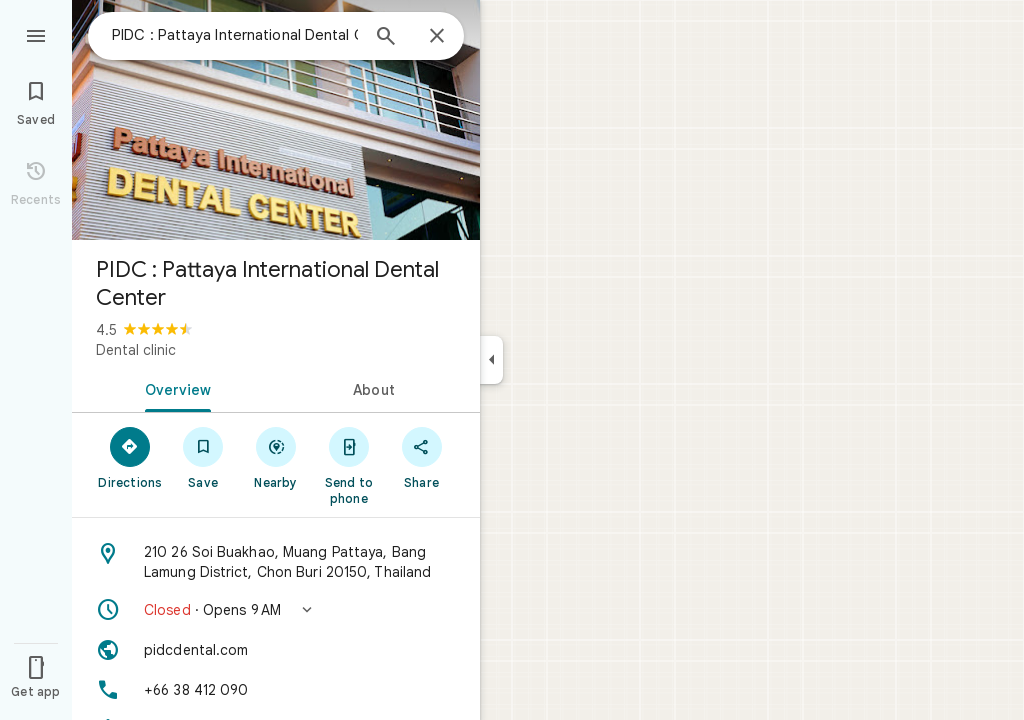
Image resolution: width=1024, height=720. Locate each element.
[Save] (203, 457)
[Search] (386, 38)
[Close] (437, 37)
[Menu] (36, 34)
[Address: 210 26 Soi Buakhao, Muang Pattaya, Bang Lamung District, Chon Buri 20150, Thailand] (276, 562)
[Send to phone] (348, 465)
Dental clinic (136, 350)
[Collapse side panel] (491, 360)
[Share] (421, 457)
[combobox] (235, 35)
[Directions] (130, 457)
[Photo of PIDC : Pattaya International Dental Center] (276, 120)
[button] (276, 610)
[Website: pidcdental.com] (276, 650)
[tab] (174, 388)
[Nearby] (276, 457)
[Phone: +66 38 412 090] (276, 690)
